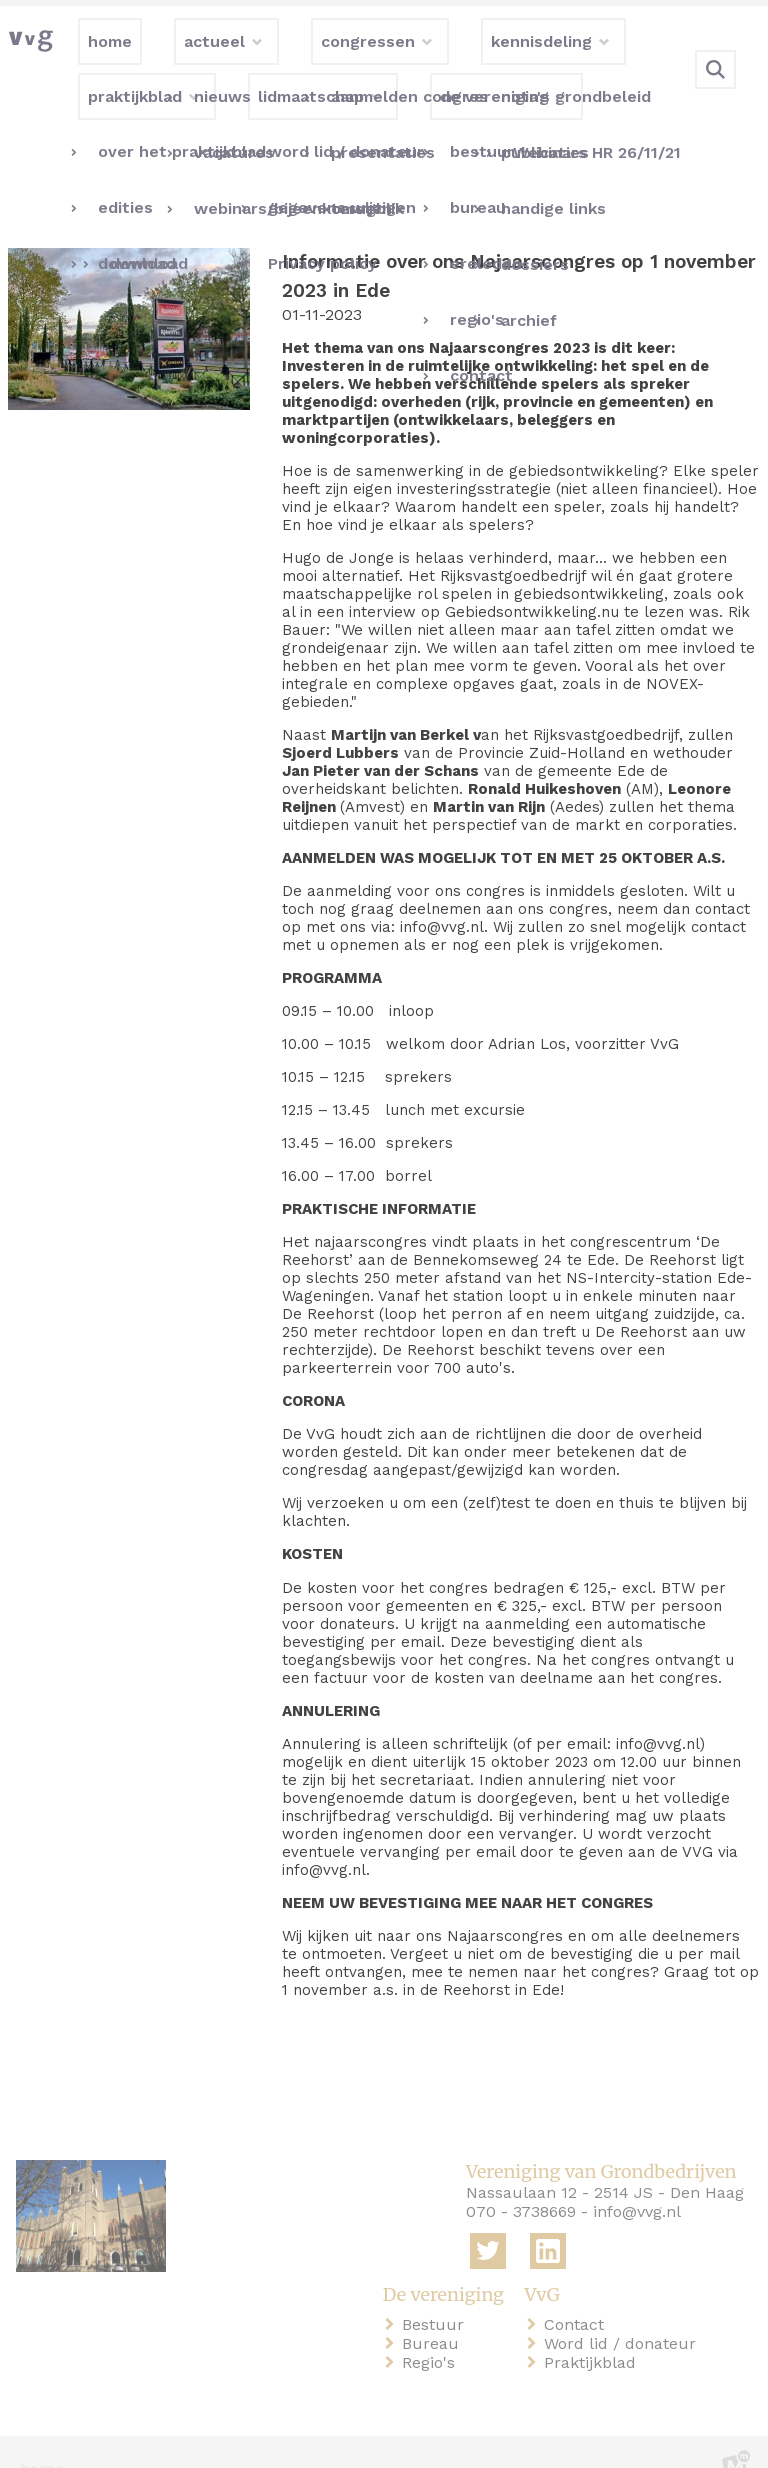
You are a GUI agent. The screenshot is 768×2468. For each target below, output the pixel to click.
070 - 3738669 (521, 2179)
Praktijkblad (594, 2330)
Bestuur (437, 2292)
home (42, 2436)
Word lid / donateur (624, 2311)
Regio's (432, 2330)
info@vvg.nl (637, 2179)
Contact (578, 2292)
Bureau (434, 2311)
